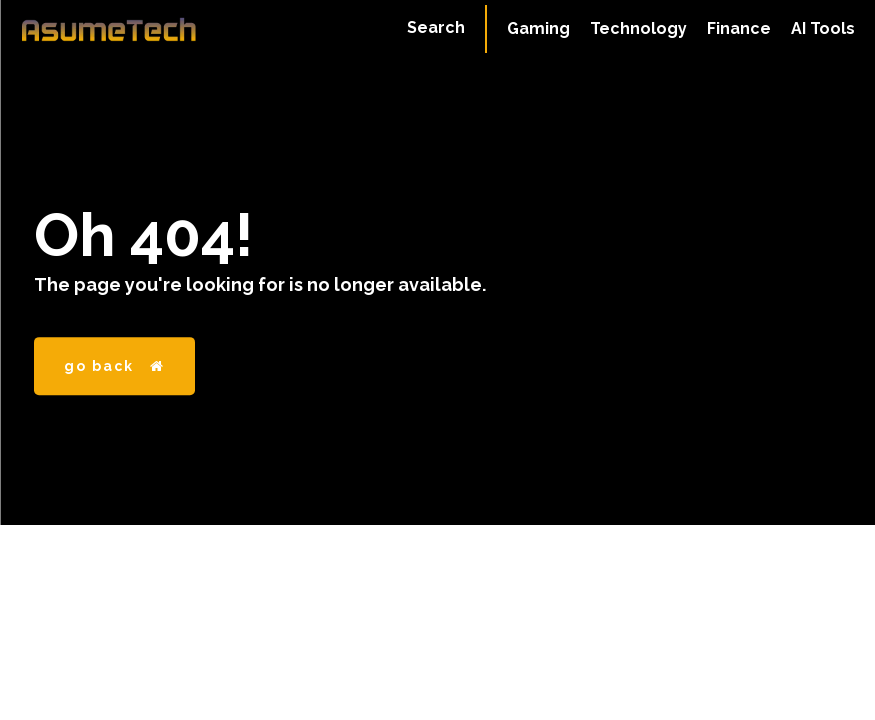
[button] (436, 28)
